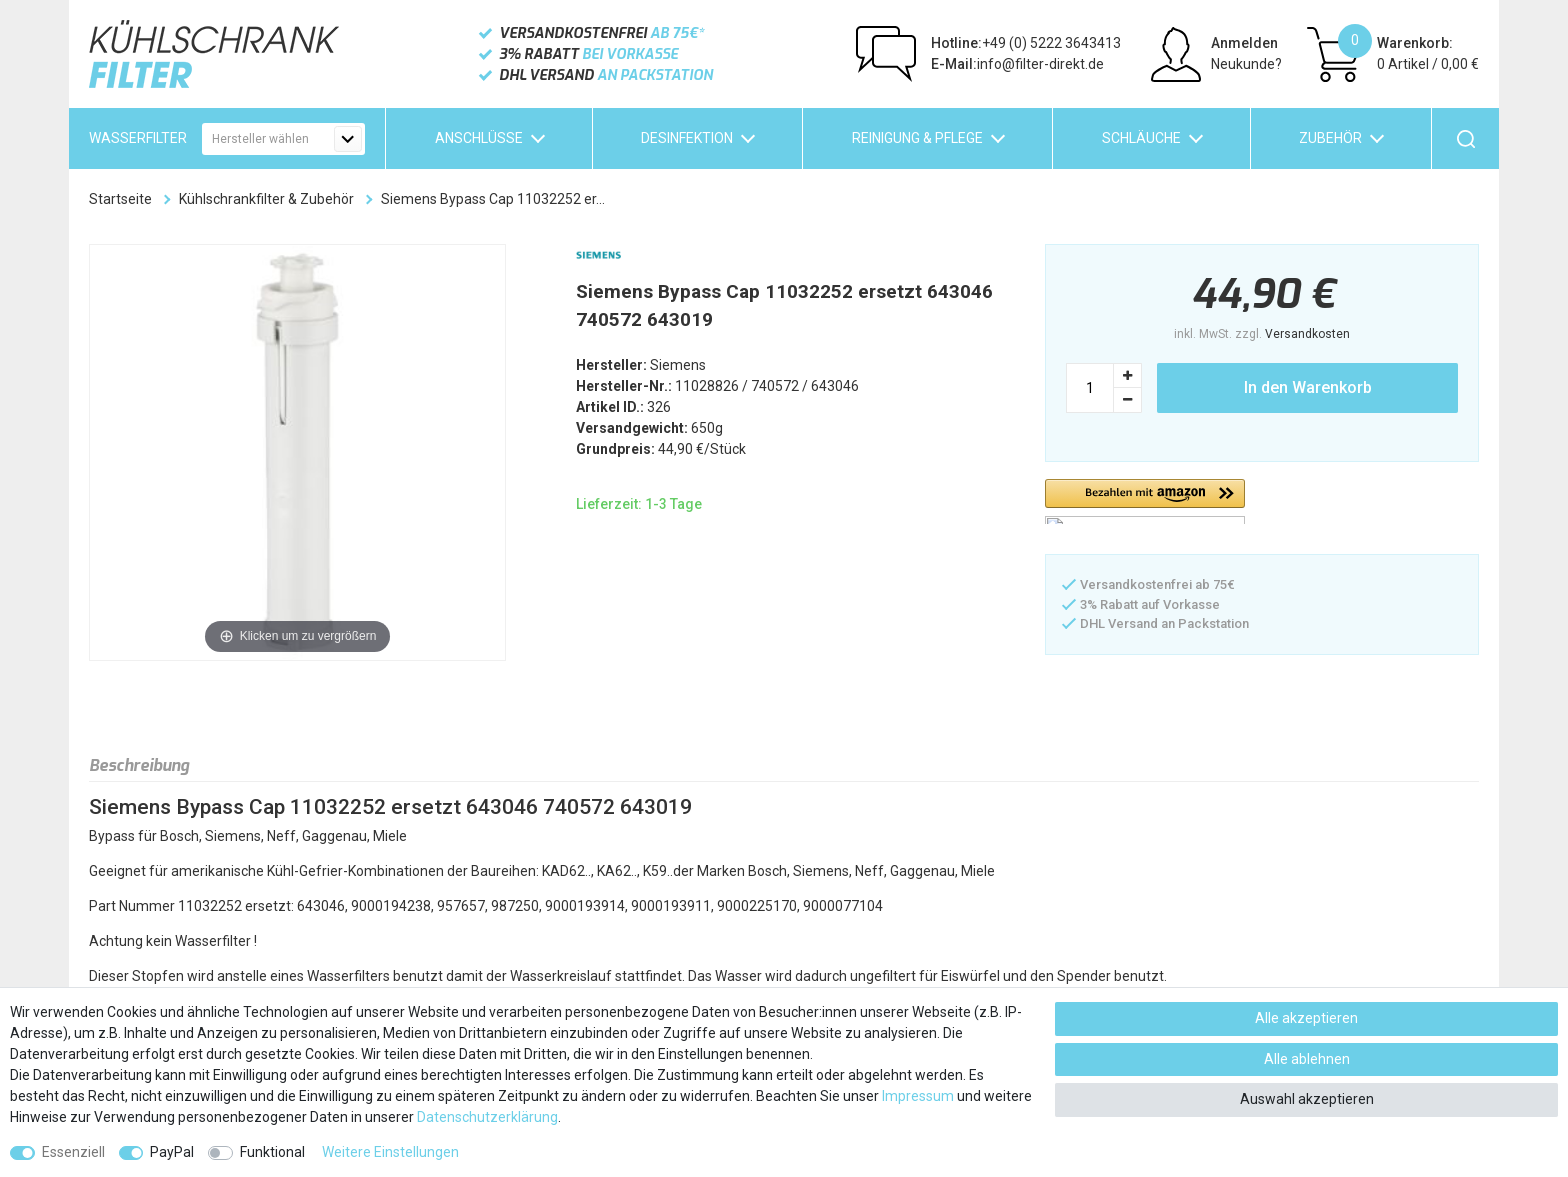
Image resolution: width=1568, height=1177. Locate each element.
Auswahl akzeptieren (1307, 1099)
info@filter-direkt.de (1017, 64)
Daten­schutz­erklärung (487, 1117)
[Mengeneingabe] (1090, 388)
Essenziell (73, 1152)
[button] (1145, 501)
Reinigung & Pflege (917, 138)
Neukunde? (1246, 64)
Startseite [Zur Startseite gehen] (120, 199)
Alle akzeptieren (1306, 1018)
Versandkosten (1307, 334)
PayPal (172, 1152)
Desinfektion (687, 138)
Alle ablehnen (1307, 1059)
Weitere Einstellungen (390, 1152)
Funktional (272, 1152)
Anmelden (1244, 43)
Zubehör (1330, 138)
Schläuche (1141, 138)
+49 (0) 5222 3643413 (1026, 43)
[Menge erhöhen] (1128, 375)
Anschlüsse (479, 138)
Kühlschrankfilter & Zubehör (266, 199)
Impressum (918, 1096)
